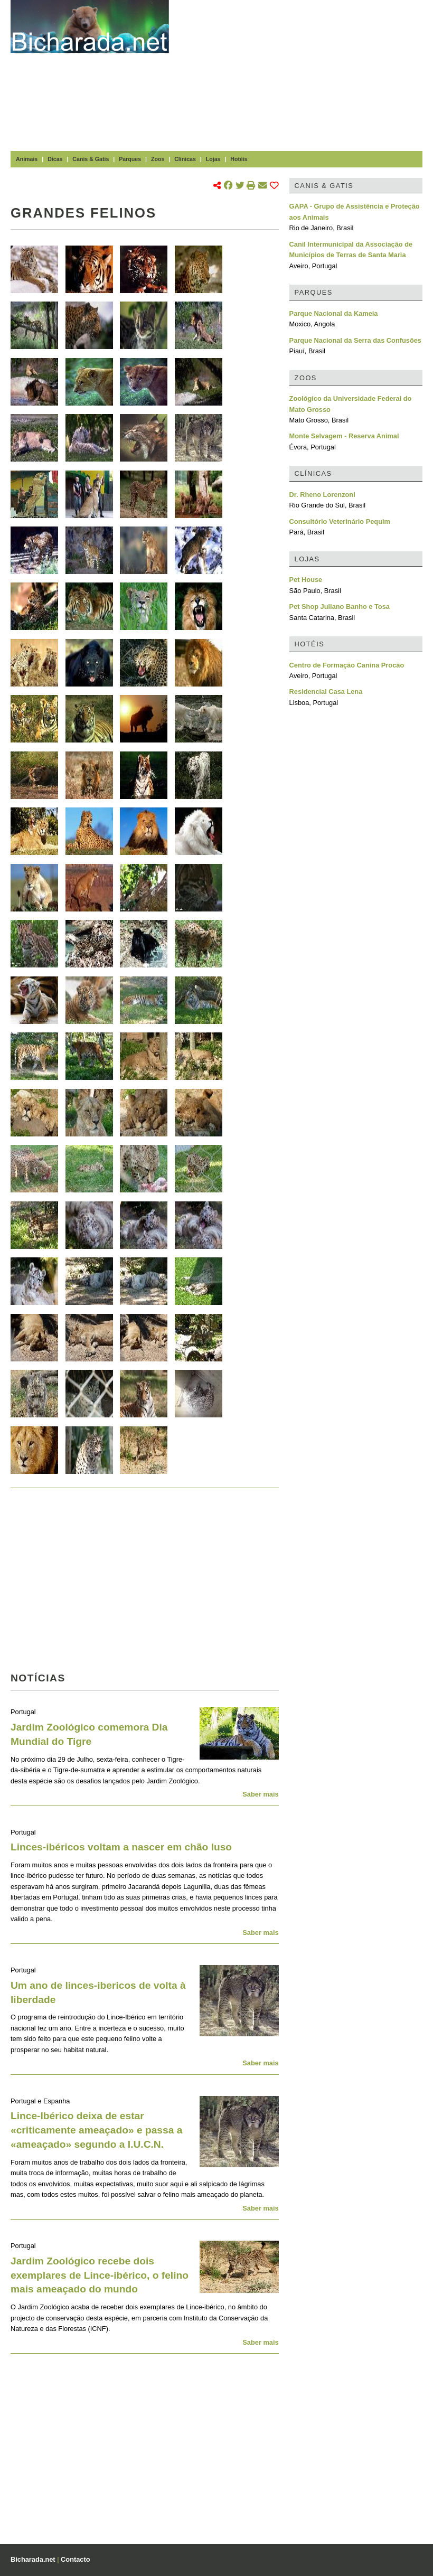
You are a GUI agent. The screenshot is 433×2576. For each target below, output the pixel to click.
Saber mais (260, 1794)
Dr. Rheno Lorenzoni (322, 495)
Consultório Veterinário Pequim (339, 521)
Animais (26, 159)
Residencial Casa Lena (326, 691)
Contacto (75, 2559)
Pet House (306, 580)
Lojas (213, 159)
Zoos (157, 159)
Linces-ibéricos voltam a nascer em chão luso (121, 1847)
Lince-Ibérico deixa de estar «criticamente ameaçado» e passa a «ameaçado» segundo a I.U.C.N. (96, 2130)
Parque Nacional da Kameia (333, 313)
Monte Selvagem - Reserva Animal (344, 436)
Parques (130, 159)
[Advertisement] (306, 74)
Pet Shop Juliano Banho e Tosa (339, 606)
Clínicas (185, 159)
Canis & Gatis (90, 159)
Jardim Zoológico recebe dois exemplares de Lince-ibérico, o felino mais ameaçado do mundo (100, 2275)
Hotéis (238, 159)
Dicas (55, 159)
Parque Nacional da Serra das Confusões (355, 340)
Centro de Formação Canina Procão (346, 665)
